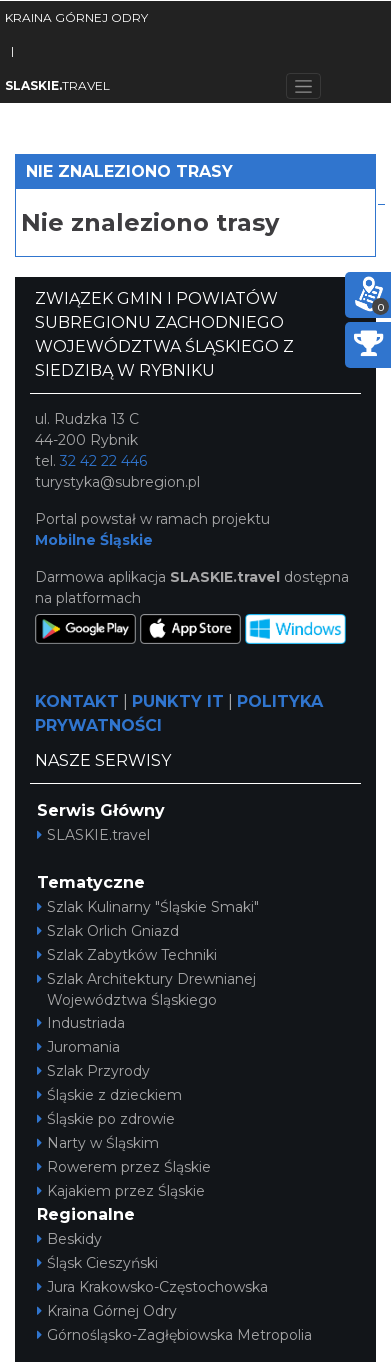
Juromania (78, 1047)
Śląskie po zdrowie (106, 1119)
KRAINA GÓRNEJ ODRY (76, 17)
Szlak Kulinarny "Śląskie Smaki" (148, 907)
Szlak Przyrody (93, 1071)
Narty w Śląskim (98, 1143)
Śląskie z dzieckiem (109, 1095)
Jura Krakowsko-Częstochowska (152, 1287)
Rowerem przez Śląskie (124, 1167)
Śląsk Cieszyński (97, 1263)
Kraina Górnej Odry (107, 1311)
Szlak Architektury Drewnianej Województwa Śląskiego (146, 989)
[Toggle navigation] (303, 86)
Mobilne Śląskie (94, 540)
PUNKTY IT (178, 701)
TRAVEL (57, 85)
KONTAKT (77, 701)
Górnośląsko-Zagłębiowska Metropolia (174, 1335)
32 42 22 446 (103, 461)
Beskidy (69, 1239)
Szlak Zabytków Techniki (127, 955)
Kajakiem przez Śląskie (121, 1191)
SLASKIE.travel (93, 835)
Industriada (81, 1023)
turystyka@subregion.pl (117, 482)
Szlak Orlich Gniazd (108, 931)
